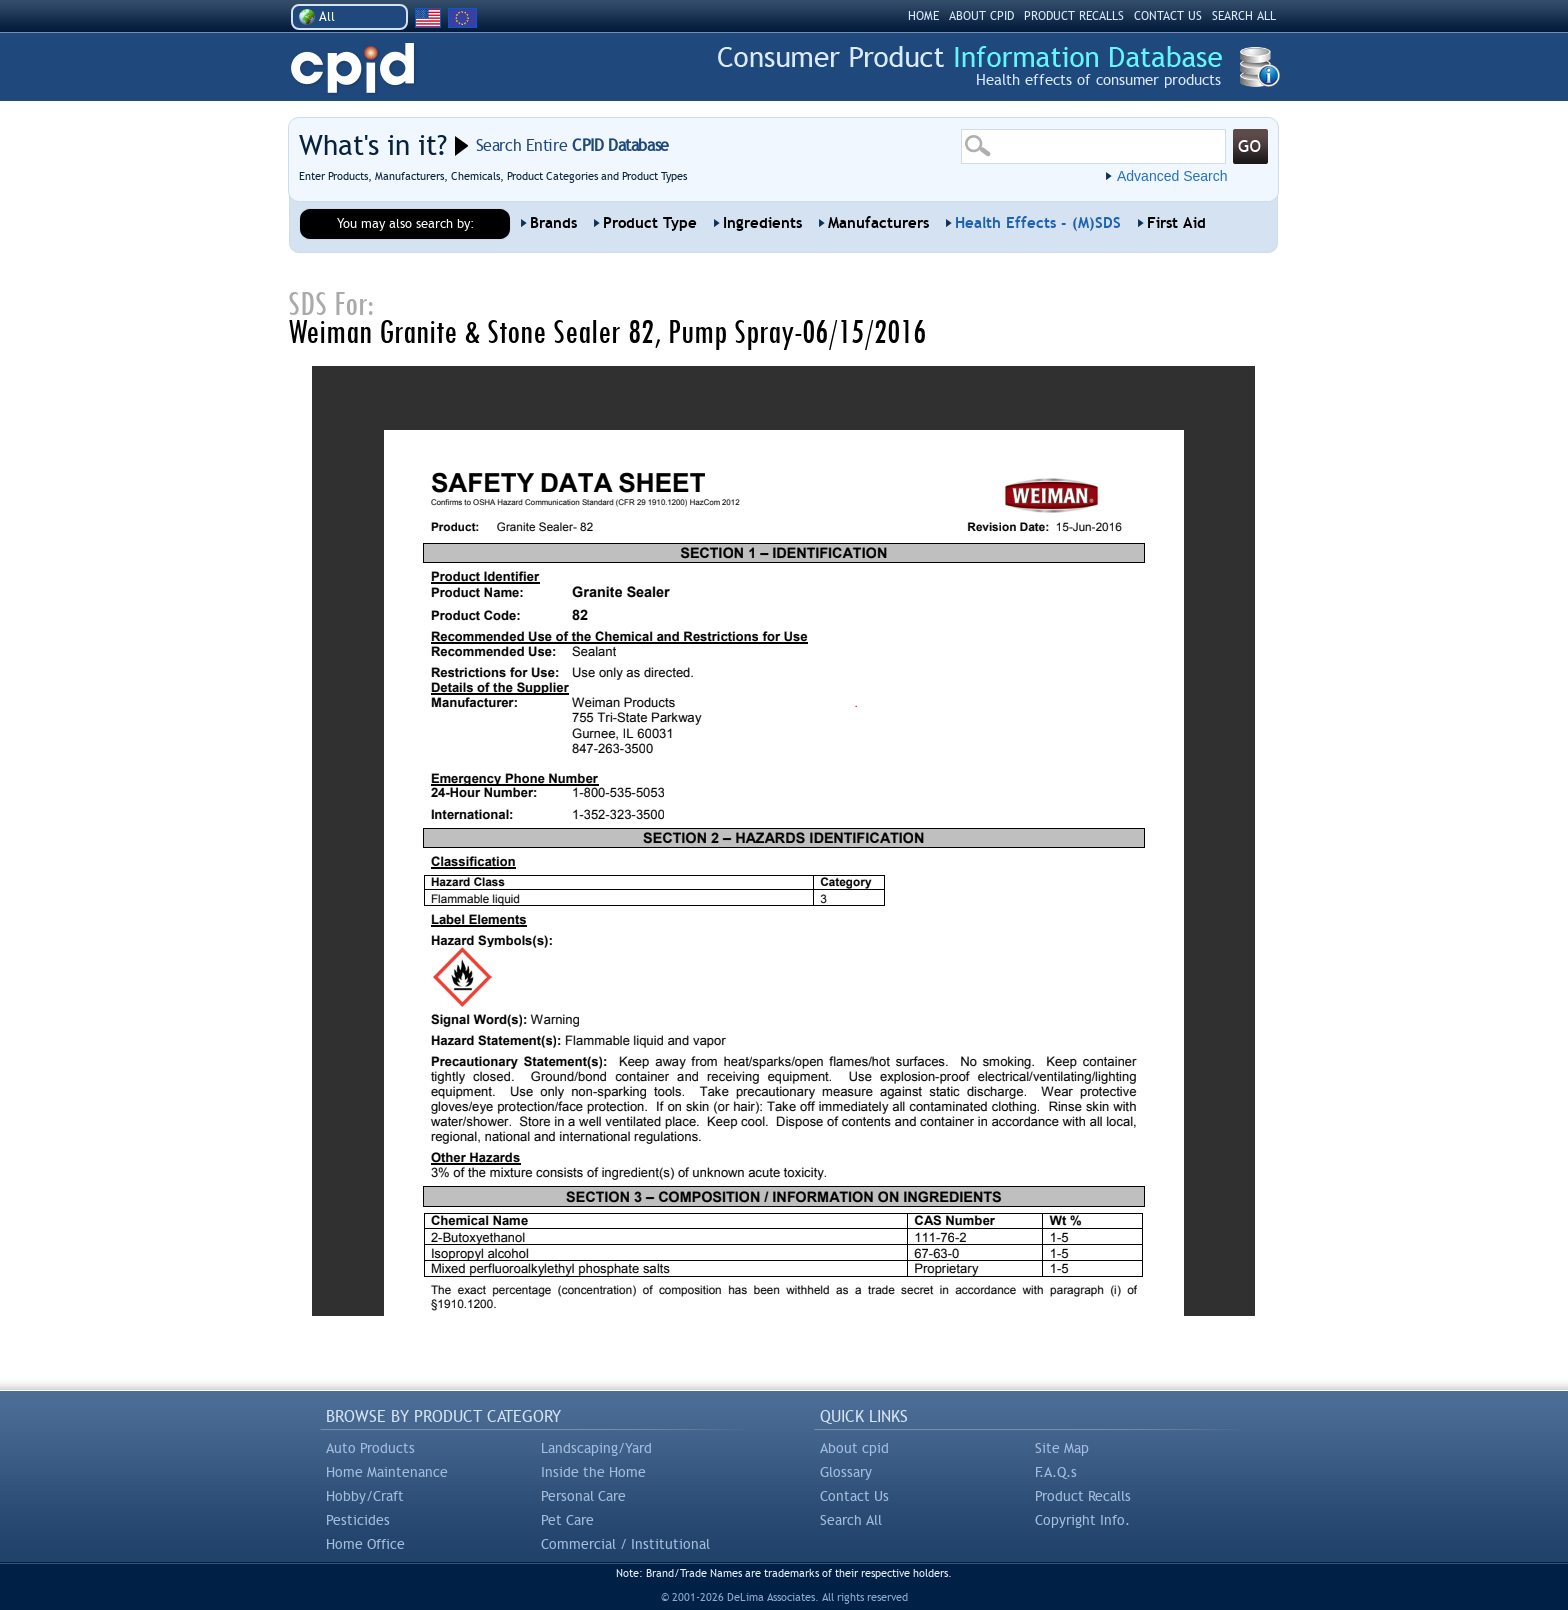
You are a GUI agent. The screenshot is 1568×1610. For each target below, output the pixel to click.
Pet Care (567, 1520)
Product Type (650, 223)
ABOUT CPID (981, 16)
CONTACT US (1168, 16)
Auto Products (370, 1448)
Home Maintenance (387, 1472)
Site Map (1062, 1448)
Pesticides (358, 1520)
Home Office (365, 1544)
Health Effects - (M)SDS (1038, 223)
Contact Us (854, 1496)
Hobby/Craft (365, 1496)
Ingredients (762, 223)
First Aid (1176, 223)
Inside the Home (593, 1472)
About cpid (854, 1448)
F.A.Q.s (1056, 1472)
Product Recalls (1083, 1496)
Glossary (846, 1472)
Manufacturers (878, 223)
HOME (923, 16)
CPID (352, 68)
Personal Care (583, 1496)
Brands (553, 223)
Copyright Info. (1082, 1520)
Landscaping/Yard (596, 1448)
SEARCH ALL (1244, 16)
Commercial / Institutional (625, 1544)
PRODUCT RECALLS (1074, 16)
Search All (851, 1520)
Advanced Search (1172, 176)
